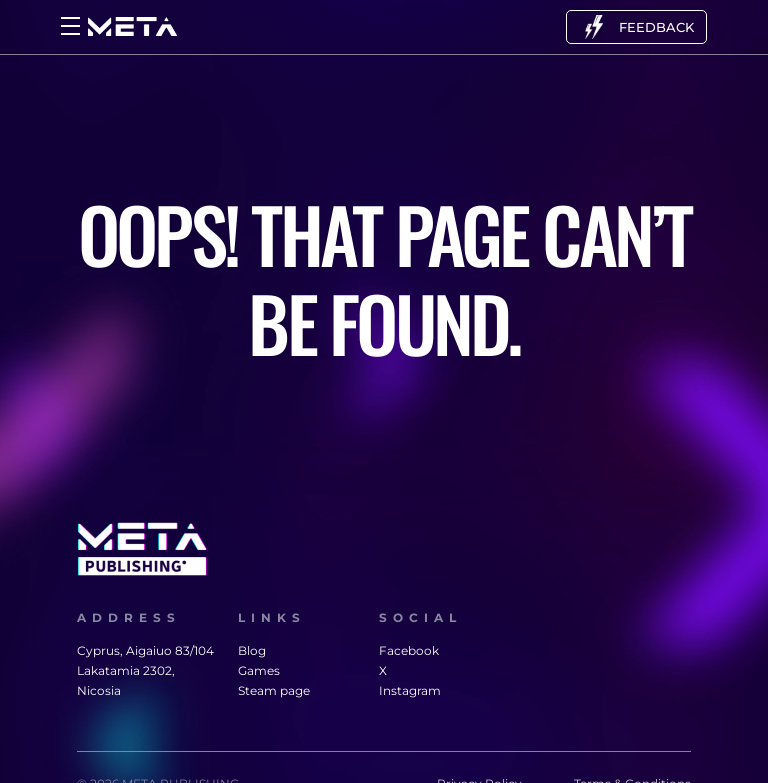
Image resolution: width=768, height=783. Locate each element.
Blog (252, 650)
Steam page (274, 690)
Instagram (407, 690)
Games (259, 670)
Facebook (407, 650)
